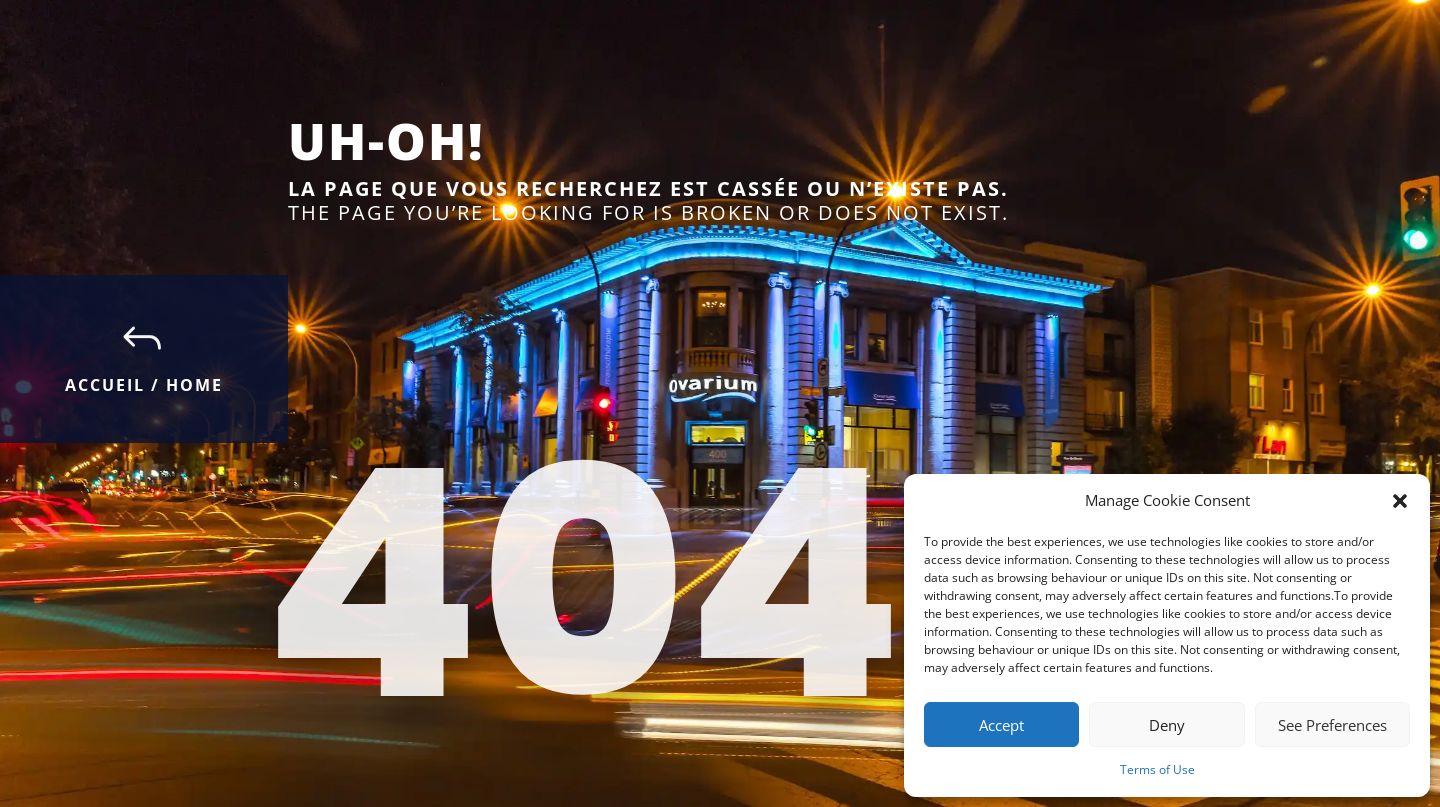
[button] (1400, 501)
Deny (1167, 725)
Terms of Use (1157, 769)
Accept (1001, 725)
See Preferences (1332, 725)
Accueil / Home (144, 385)
